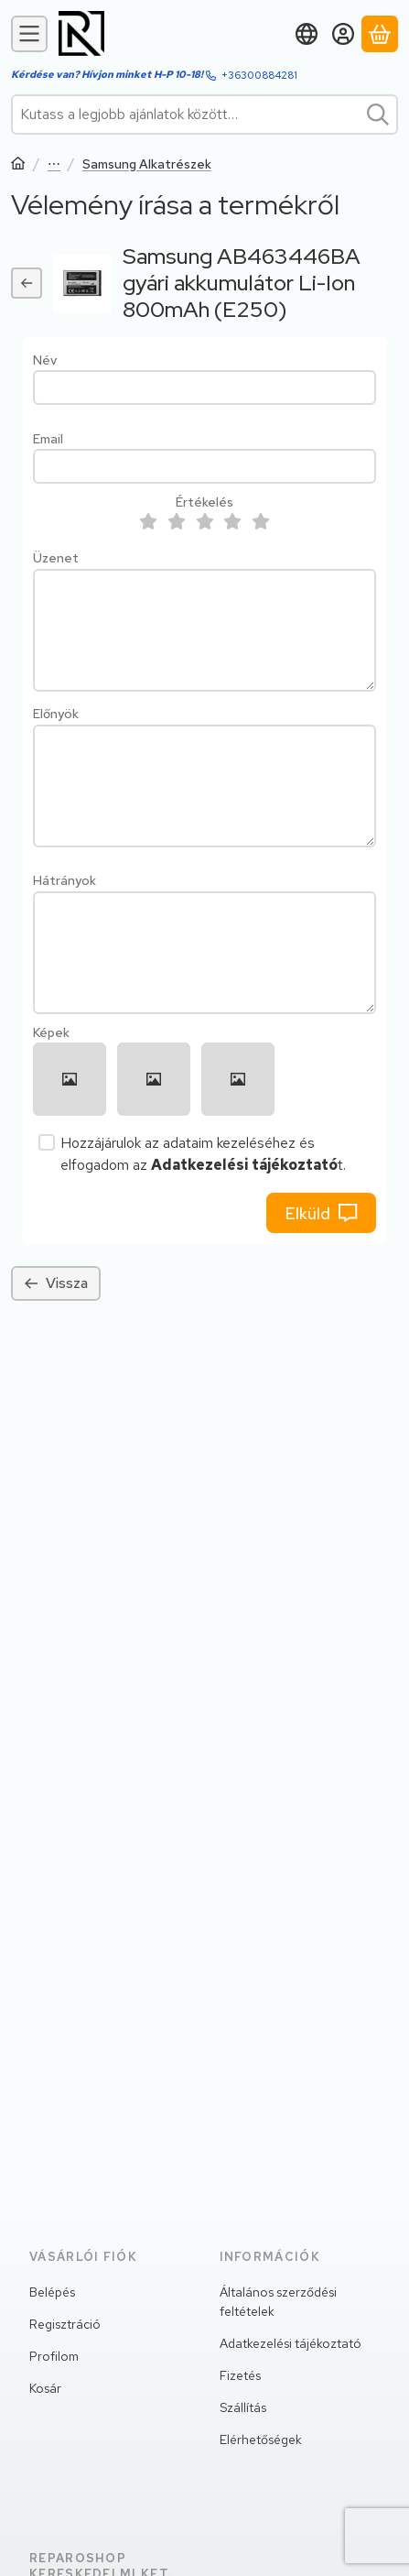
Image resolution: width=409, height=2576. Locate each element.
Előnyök (56, 714)
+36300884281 (259, 75)
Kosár (45, 2388)
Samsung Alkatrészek (146, 164)
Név (45, 360)
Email (48, 439)
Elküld (321, 1213)
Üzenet (56, 558)
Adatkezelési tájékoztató (290, 2343)
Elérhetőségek (261, 2439)
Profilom (54, 2356)
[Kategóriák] (29, 34)
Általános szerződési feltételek (278, 2301)
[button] (69, 1079)
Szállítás (243, 2407)
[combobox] (204, 114)
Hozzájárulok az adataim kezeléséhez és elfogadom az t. (203, 1153)
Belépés (52, 2292)
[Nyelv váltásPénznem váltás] (306, 34)
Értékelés (204, 502)
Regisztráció (65, 2324)
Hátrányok (64, 881)
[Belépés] (343, 34)
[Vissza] (26, 283)
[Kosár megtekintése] (379, 34)
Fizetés (240, 2375)
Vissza (56, 1283)
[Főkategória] (18, 165)
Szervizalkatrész (54, 165)
